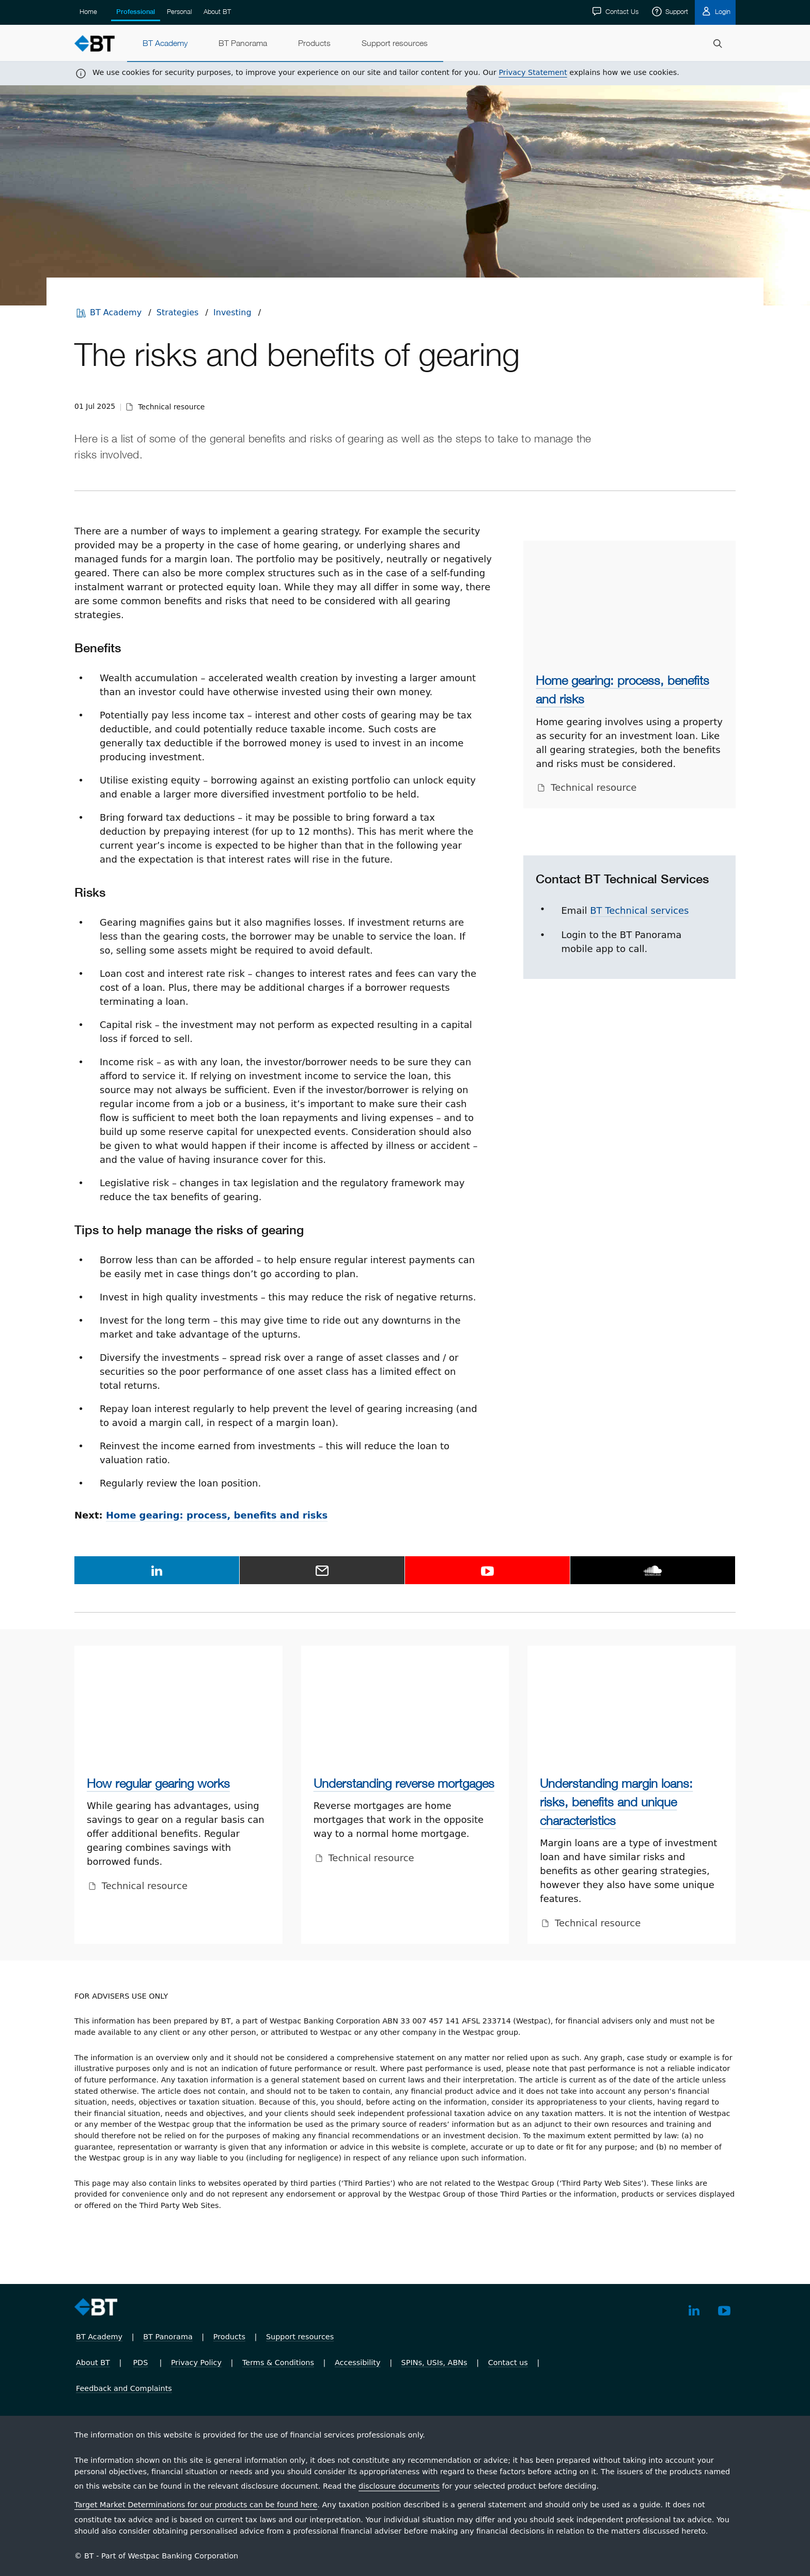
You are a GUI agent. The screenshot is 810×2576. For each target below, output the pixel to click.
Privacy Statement (533, 72)
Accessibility (358, 2362)
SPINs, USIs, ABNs (434, 2362)
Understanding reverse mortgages (404, 1783)
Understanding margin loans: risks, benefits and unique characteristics (616, 1802)
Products (229, 2337)
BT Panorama (168, 2337)
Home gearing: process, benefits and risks (217, 1515)
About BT (217, 11)
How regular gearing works (158, 1783)
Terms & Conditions (278, 2362)
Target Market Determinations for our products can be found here (195, 2505)
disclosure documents (399, 2486)
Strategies (178, 312)
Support (675, 11)
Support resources (300, 2337)
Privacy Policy (196, 2362)
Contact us (508, 2362)
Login (721, 11)
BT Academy (116, 312)
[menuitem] (165, 43)
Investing (232, 312)
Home (88, 11)
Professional (135, 12)
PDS (140, 2362)
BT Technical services (639, 910)
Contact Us (620, 11)
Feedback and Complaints (124, 2388)
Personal (179, 11)
